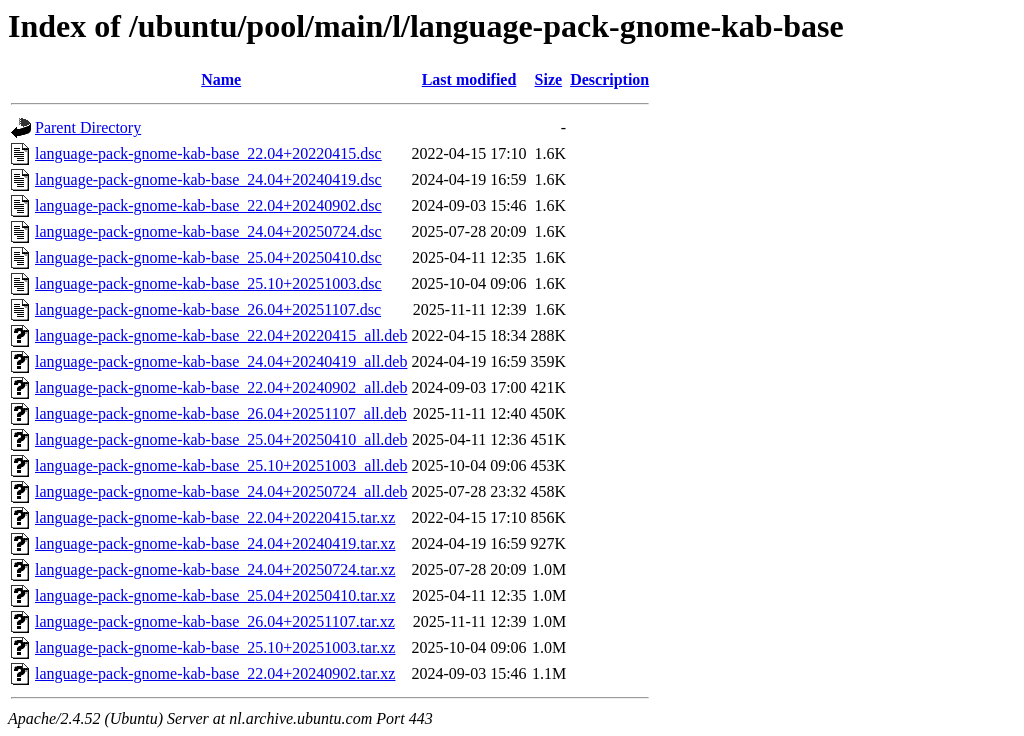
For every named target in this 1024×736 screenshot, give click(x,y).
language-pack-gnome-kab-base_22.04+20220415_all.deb (221, 335)
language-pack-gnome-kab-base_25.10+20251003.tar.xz (215, 647)
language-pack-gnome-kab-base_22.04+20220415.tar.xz (215, 517)
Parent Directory (88, 127)
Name (221, 79)
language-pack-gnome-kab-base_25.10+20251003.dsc (208, 283)
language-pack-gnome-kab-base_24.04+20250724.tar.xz (215, 569)
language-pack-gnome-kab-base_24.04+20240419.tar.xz (215, 543)
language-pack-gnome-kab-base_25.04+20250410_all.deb (221, 439)
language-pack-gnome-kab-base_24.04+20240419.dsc (208, 179)
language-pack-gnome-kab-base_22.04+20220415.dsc (208, 153)
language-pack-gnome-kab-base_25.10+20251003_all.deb (221, 465)
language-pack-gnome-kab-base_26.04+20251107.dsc (208, 309)
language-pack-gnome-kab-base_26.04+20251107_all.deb (221, 413)
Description (609, 79)
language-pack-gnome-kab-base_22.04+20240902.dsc (208, 205)
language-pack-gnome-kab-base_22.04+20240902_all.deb (221, 387)
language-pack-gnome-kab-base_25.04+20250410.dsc (208, 257)
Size (549, 79)
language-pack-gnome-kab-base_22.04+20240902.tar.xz (215, 673)
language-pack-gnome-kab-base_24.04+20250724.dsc (208, 231)
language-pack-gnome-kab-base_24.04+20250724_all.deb (221, 491)
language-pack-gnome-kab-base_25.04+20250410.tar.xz (215, 595)
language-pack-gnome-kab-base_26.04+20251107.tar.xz (215, 621)
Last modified (469, 79)
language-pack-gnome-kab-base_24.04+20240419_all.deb (221, 361)
